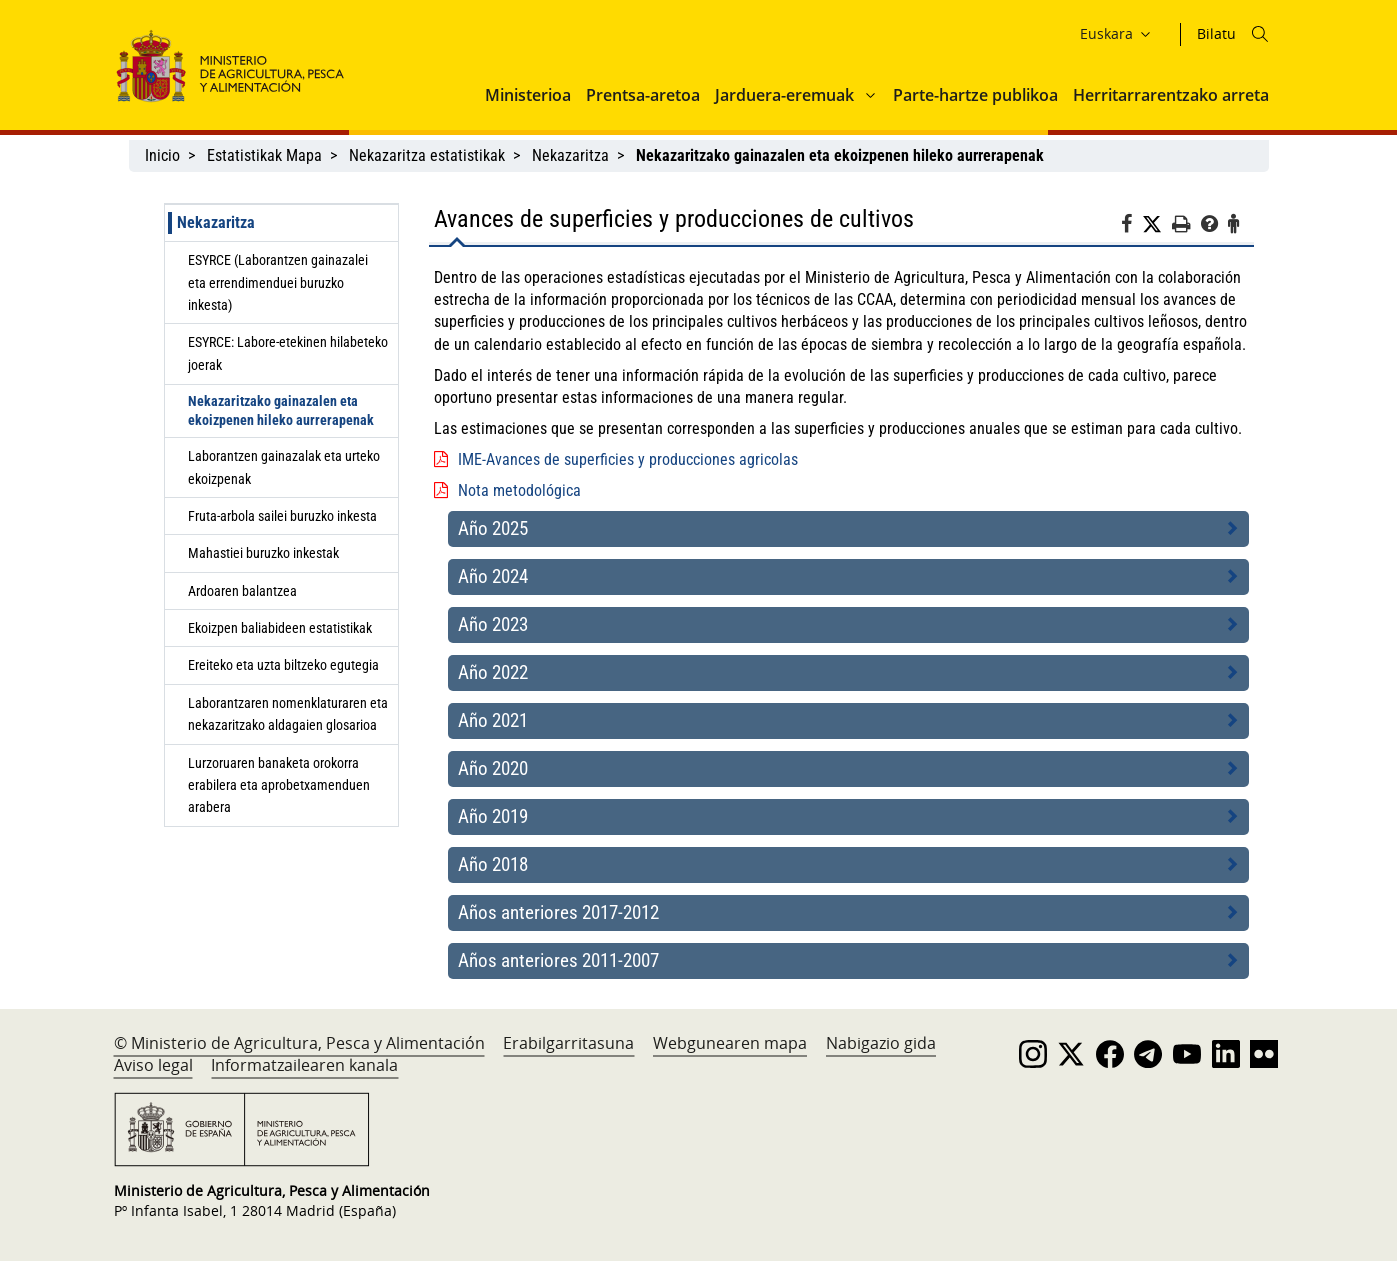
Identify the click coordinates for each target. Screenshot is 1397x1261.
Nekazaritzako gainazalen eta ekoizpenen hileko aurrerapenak (281, 410)
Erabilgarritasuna (568, 1043)
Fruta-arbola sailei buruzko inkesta (282, 516)
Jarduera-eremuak (784, 95)
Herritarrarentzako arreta (1171, 95)
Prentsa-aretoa (643, 95)
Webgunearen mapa (730, 1043)
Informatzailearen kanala (304, 1065)
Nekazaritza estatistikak (427, 155)
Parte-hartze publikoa (975, 95)
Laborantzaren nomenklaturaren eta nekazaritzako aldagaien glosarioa (288, 714)
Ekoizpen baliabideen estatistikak (280, 628)
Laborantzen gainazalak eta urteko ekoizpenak (284, 467)
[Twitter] (1157, 225)
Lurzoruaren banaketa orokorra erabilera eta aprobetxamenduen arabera (279, 785)
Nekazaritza (570, 155)
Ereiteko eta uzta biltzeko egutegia (283, 665)
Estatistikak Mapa (264, 155)
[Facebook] (1131, 227)
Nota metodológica (519, 490)
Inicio (162, 155)
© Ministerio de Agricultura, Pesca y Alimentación (299, 1043)
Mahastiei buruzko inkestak (263, 553)
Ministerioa (528, 95)
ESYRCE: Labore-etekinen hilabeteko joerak (288, 353)
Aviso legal (153, 1065)
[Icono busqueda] (1260, 34)
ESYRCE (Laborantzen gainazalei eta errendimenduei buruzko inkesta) (278, 282)
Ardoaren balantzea (242, 591)
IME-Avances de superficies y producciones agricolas (628, 459)
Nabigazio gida (881, 1043)
